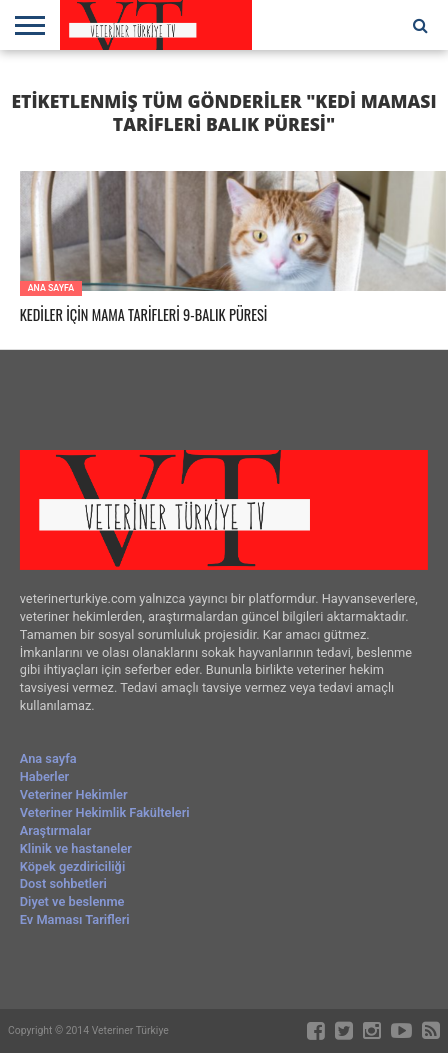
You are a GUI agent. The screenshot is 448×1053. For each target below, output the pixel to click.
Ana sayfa (48, 758)
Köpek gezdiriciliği (72, 866)
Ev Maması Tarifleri (75, 919)
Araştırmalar (56, 830)
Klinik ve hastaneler (76, 848)
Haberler (44, 776)
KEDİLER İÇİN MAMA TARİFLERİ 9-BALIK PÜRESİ (144, 315)
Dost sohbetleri (63, 883)
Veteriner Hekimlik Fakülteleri (105, 812)
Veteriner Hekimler (74, 794)
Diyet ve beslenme (72, 901)
